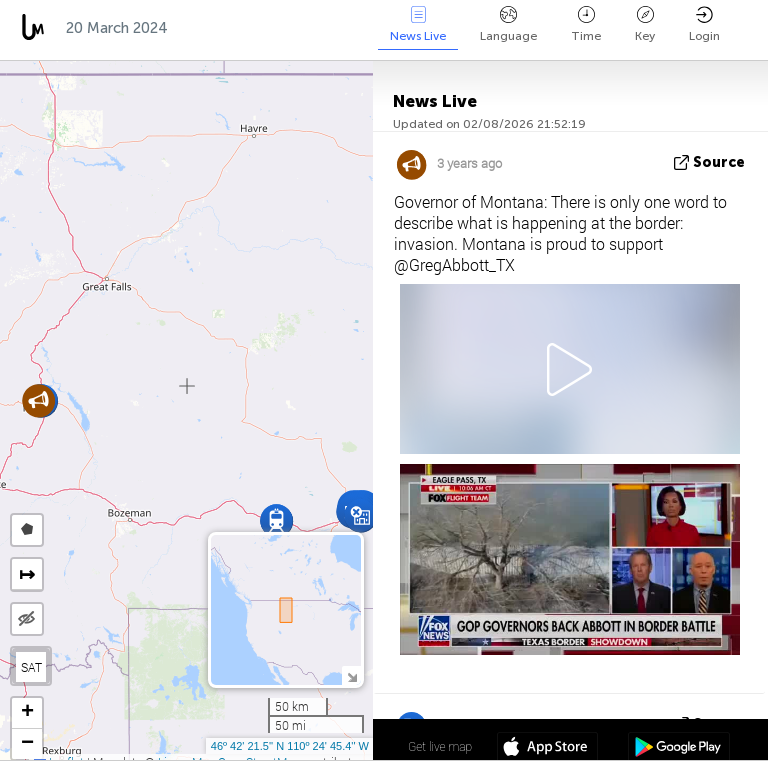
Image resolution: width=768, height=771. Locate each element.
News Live (418, 24)
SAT (31, 667)
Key (645, 24)
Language (508, 24)
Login (704, 24)
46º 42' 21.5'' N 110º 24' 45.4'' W (290, 746)
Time (586, 24)
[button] (276, 520)
